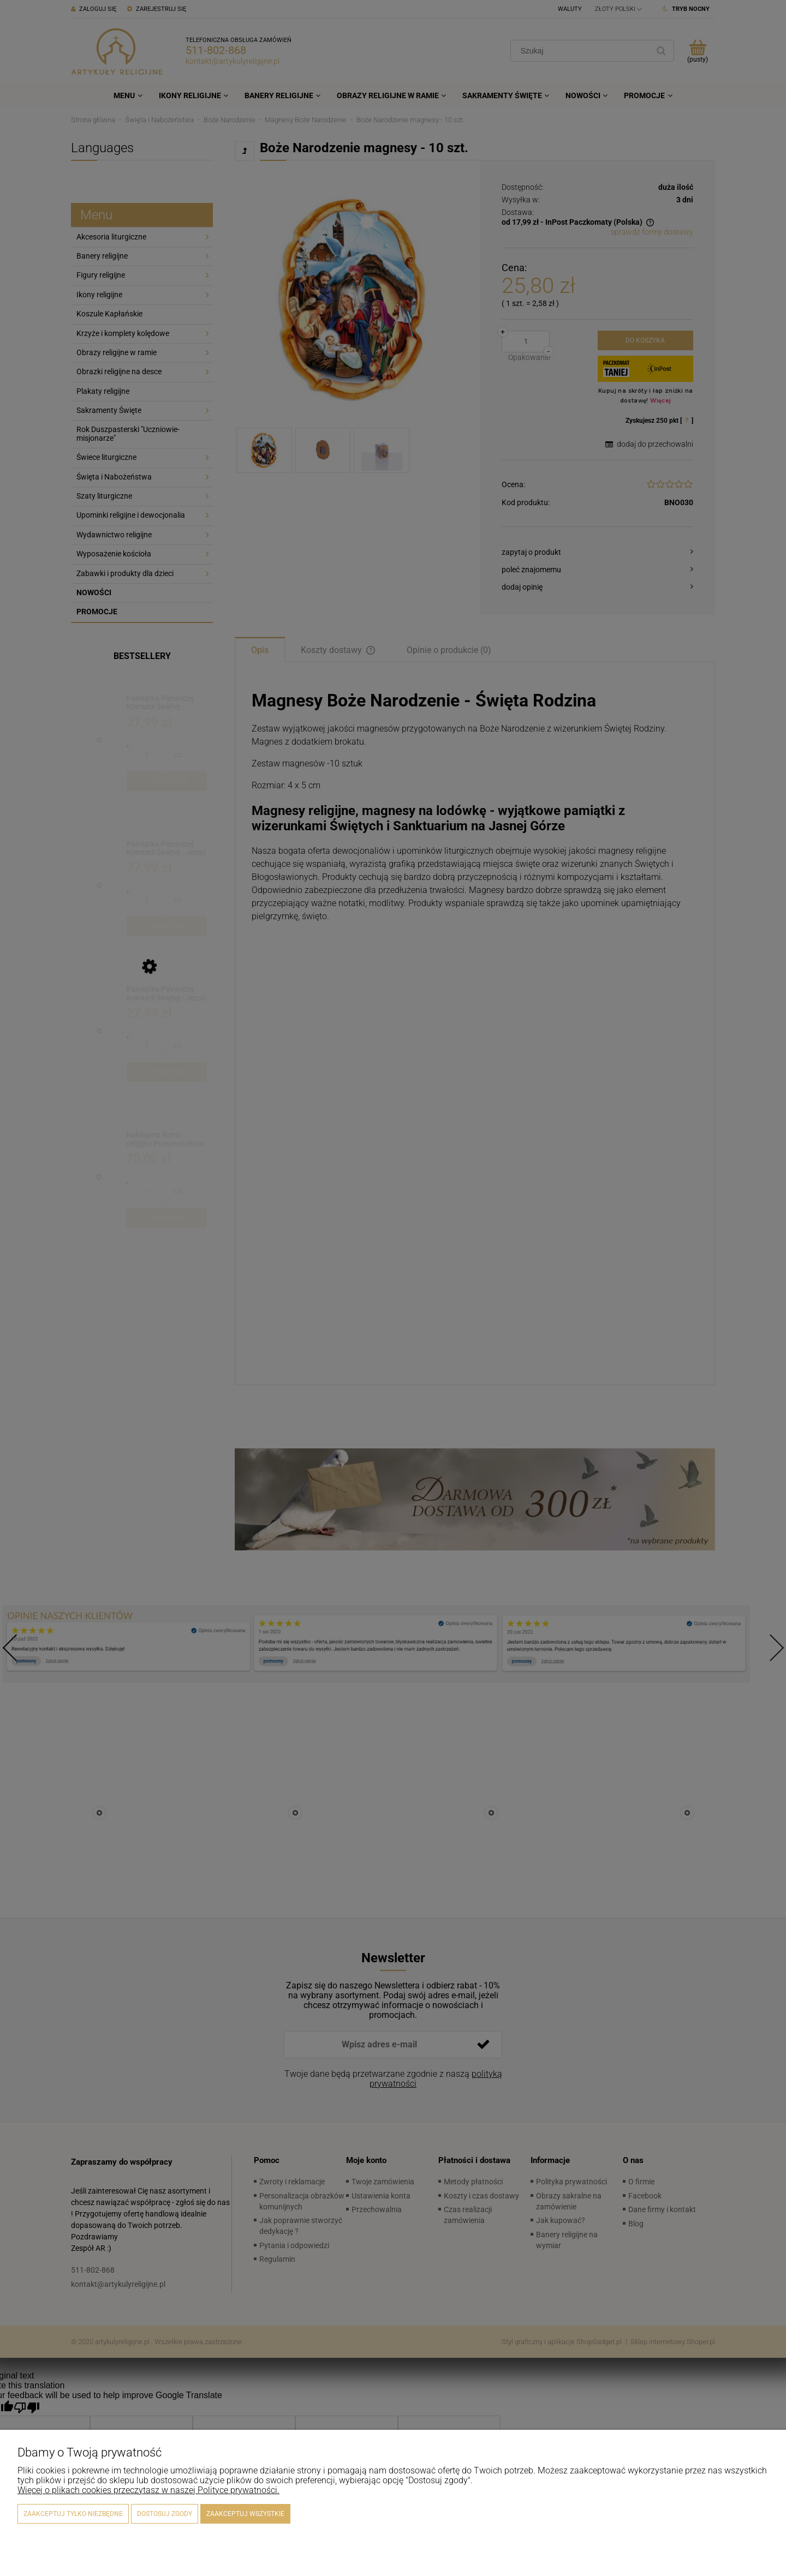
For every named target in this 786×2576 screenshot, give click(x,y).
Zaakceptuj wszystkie (245, 2514)
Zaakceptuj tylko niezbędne (73, 2514)
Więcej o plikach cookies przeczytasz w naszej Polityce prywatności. (148, 2490)
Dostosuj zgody (164, 2514)
